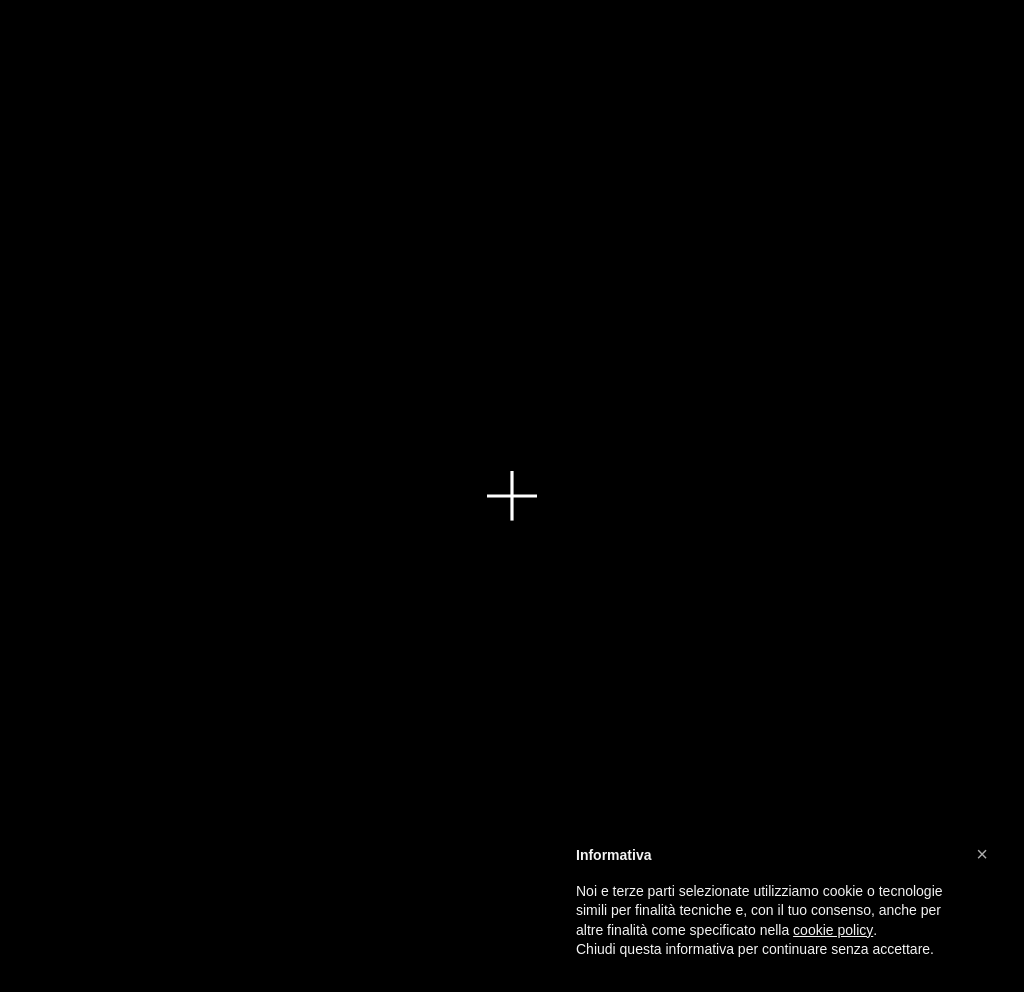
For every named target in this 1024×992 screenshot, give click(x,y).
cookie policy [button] (833, 930)
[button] (982, 854)
